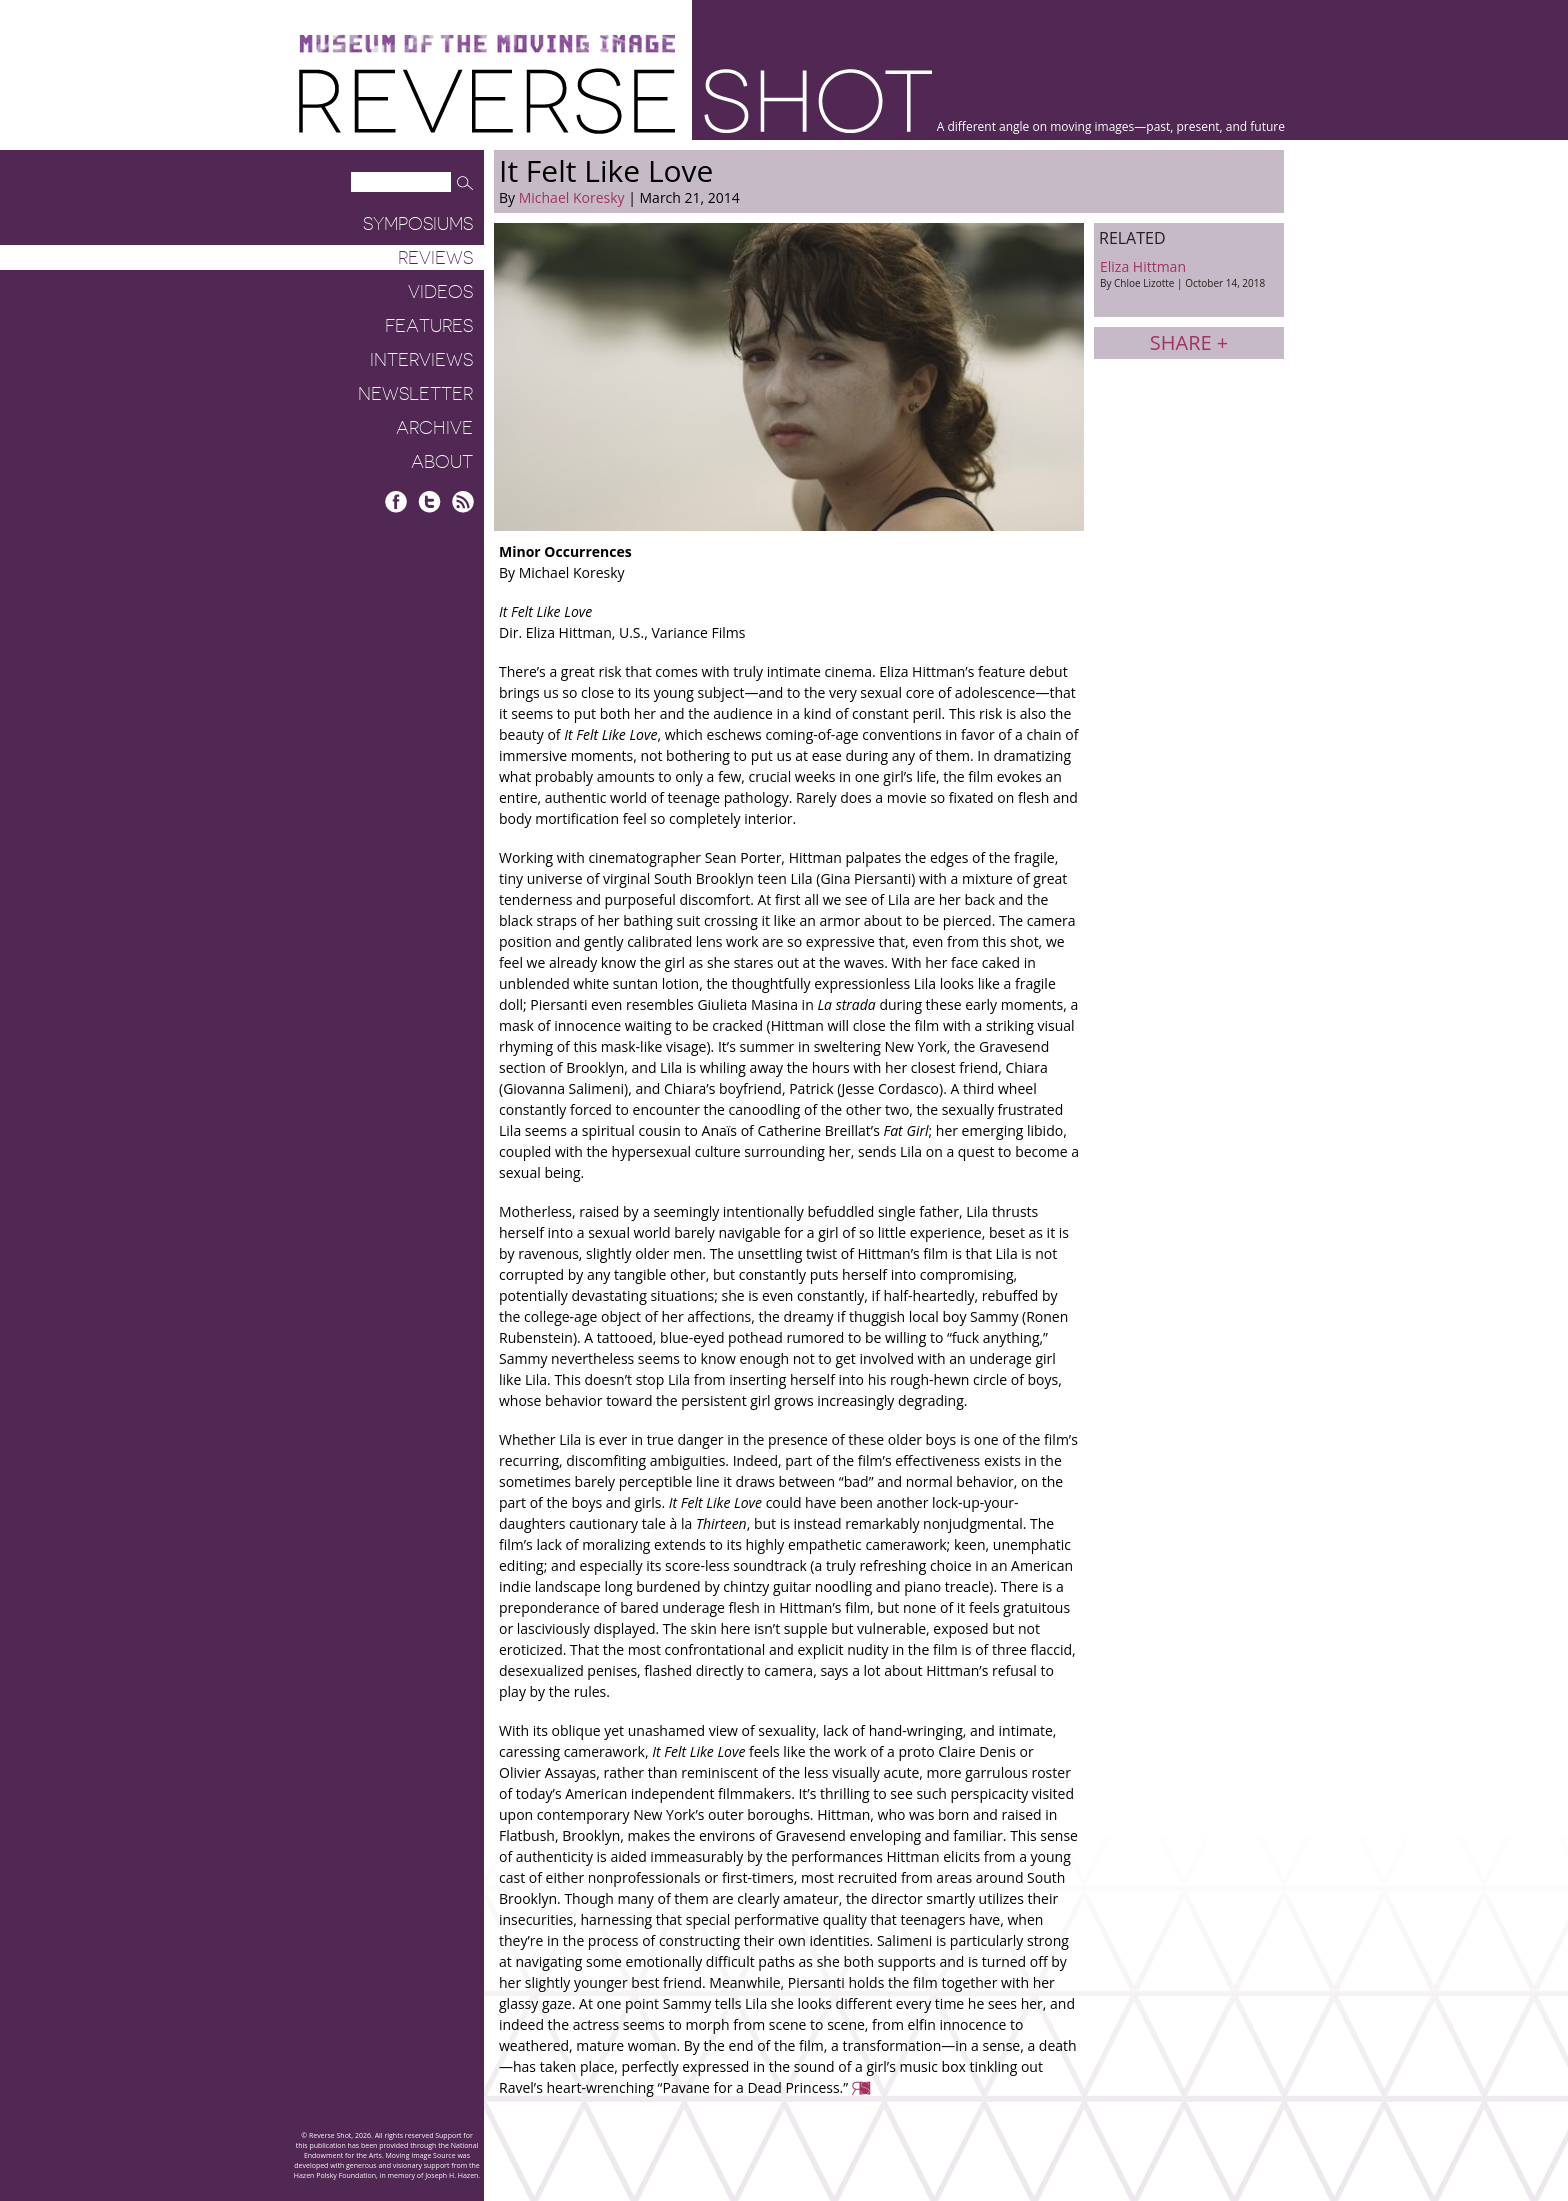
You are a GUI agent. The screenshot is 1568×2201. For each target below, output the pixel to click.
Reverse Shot (615, 100)
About (442, 462)
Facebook (396, 501)
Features (429, 326)
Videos (440, 292)
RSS (462, 501)
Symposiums (418, 224)
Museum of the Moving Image (487, 44)
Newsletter (415, 394)
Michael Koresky (572, 197)
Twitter (429, 501)
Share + (1189, 342)
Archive (434, 428)
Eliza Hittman (1189, 273)
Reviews (435, 258)
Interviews (421, 360)
